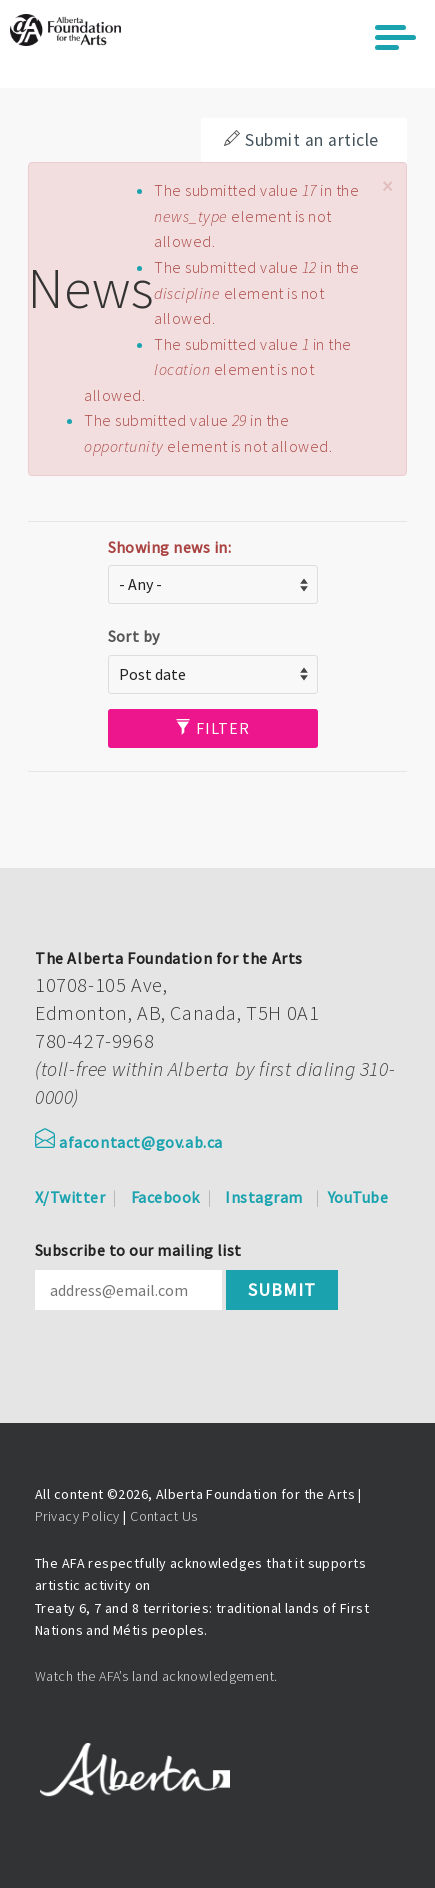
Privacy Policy (77, 1516)
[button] (387, 186)
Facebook (165, 1197)
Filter (212, 728)
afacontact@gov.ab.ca (129, 1142)
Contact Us (163, 1516)
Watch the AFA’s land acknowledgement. (156, 1676)
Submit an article (301, 140)
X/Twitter (70, 1197)
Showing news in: (170, 547)
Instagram (263, 1197)
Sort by (134, 636)
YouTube (358, 1197)
